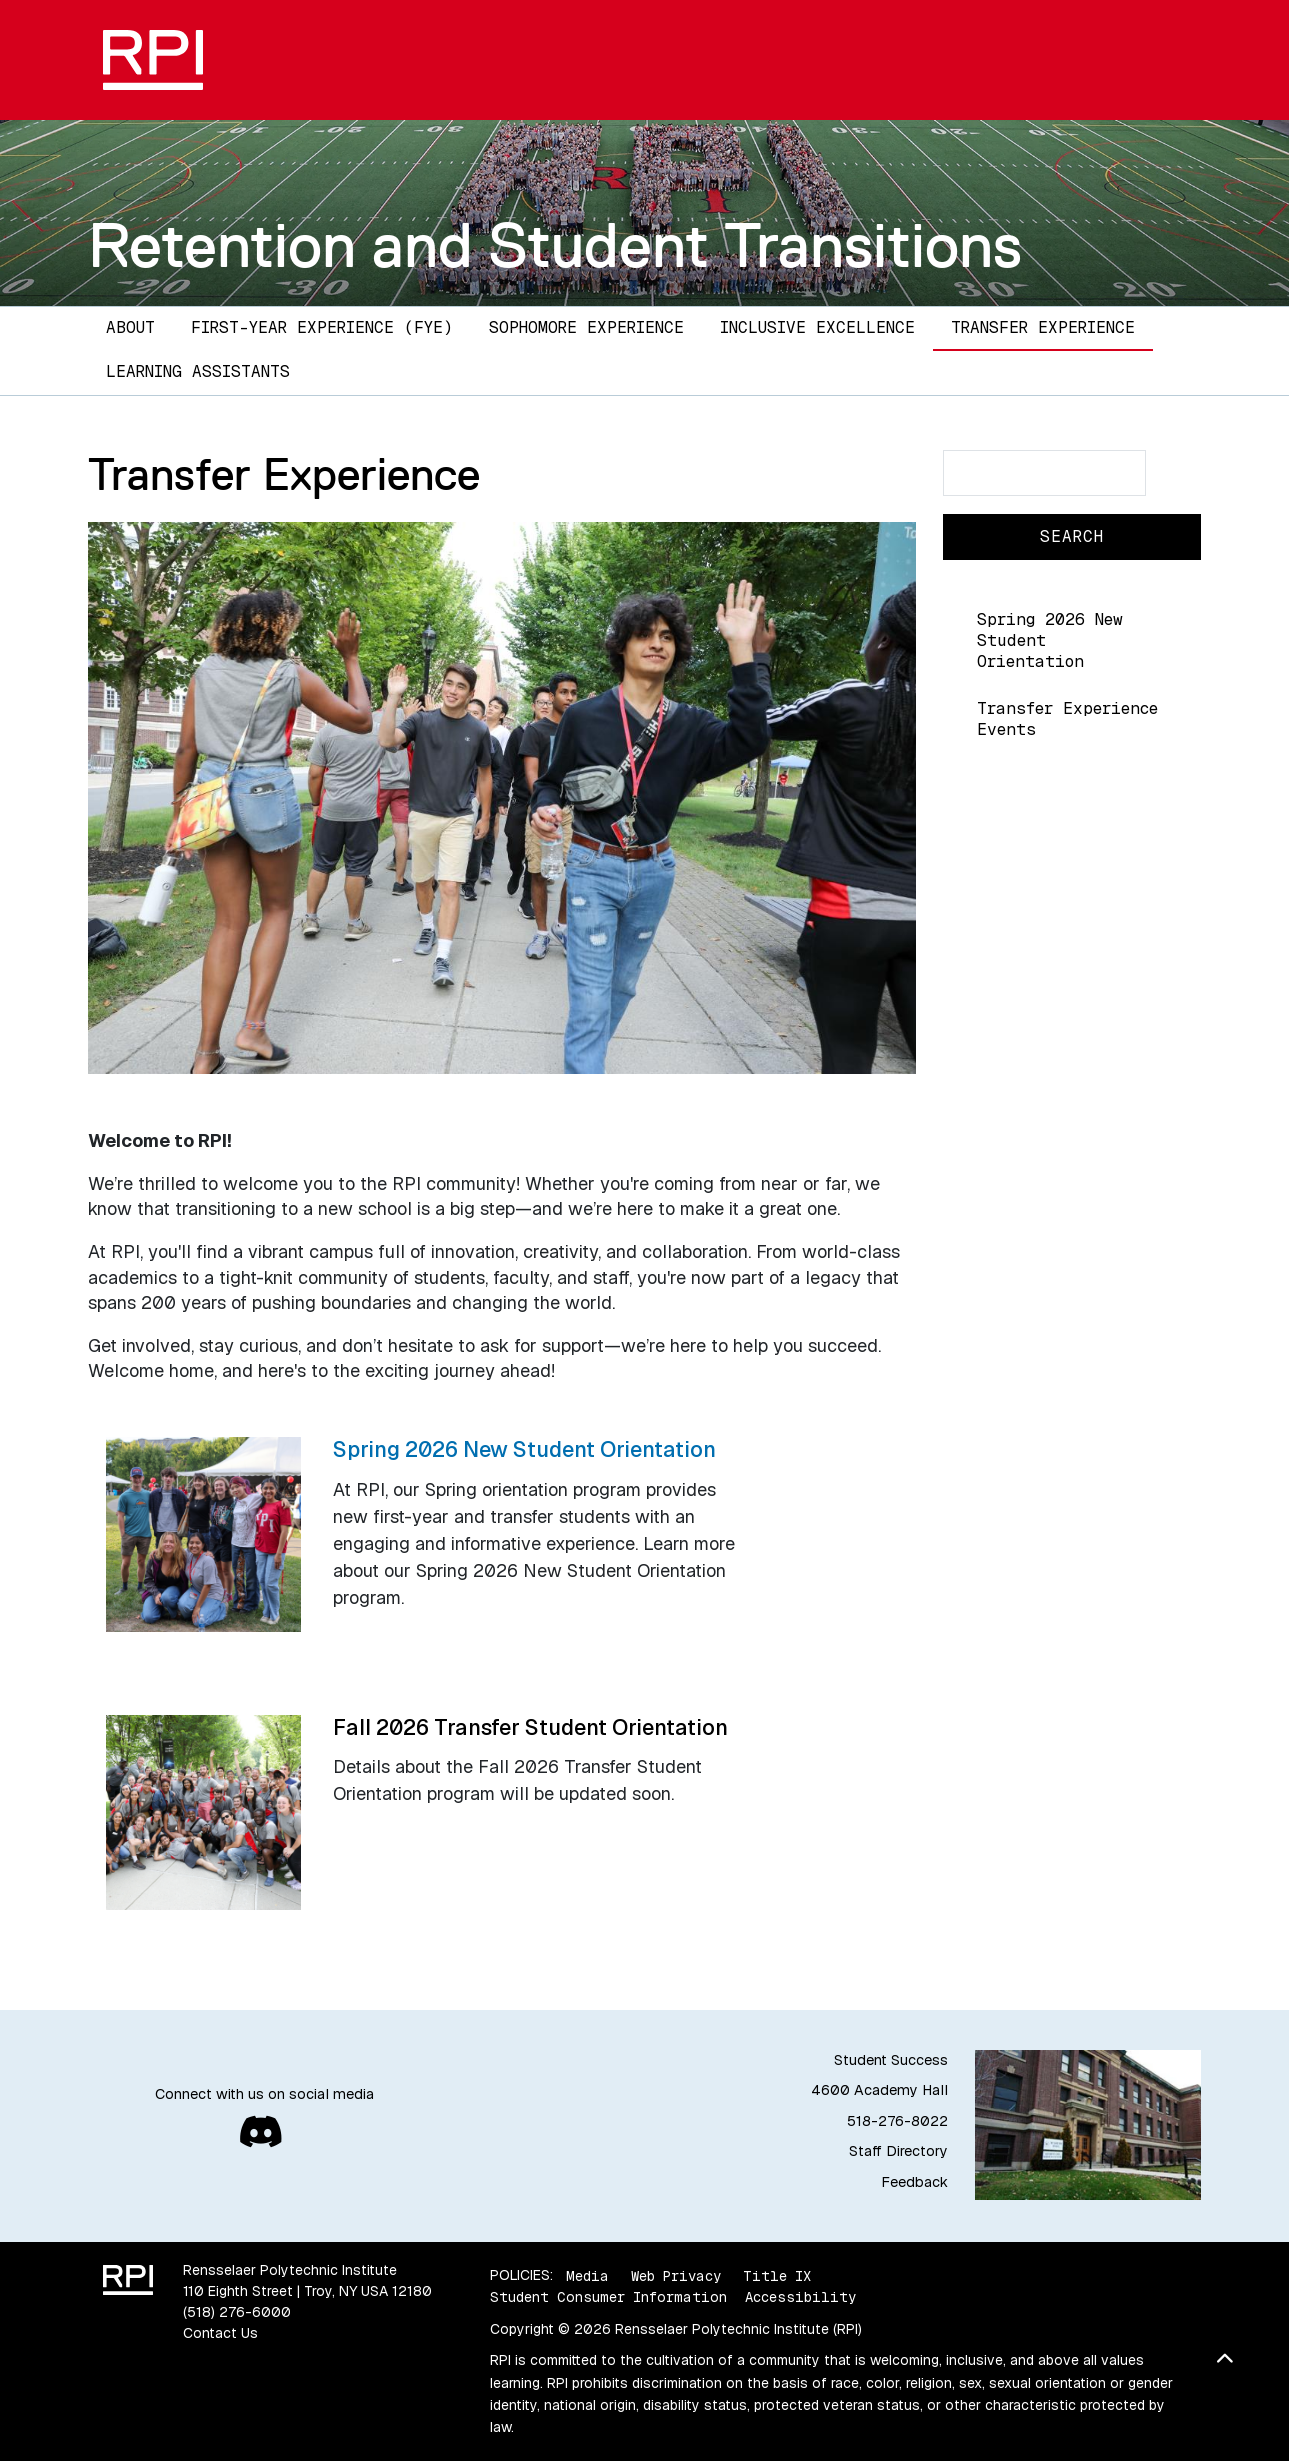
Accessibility (800, 2297)
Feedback (914, 2182)
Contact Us (220, 2333)
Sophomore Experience (586, 327)
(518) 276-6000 (237, 2312)
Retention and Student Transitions (555, 245)
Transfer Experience (1043, 327)
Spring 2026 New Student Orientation (1050, 640)
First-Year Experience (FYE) (322, 327)
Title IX (777, 2275)
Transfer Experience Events (1067, 719)
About (130, 327)
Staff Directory (898, 2151)
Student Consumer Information (608, 2297)
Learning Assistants (198, 371)
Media (587, 2275)
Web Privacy (676, 2275)
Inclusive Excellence (817, 327)
